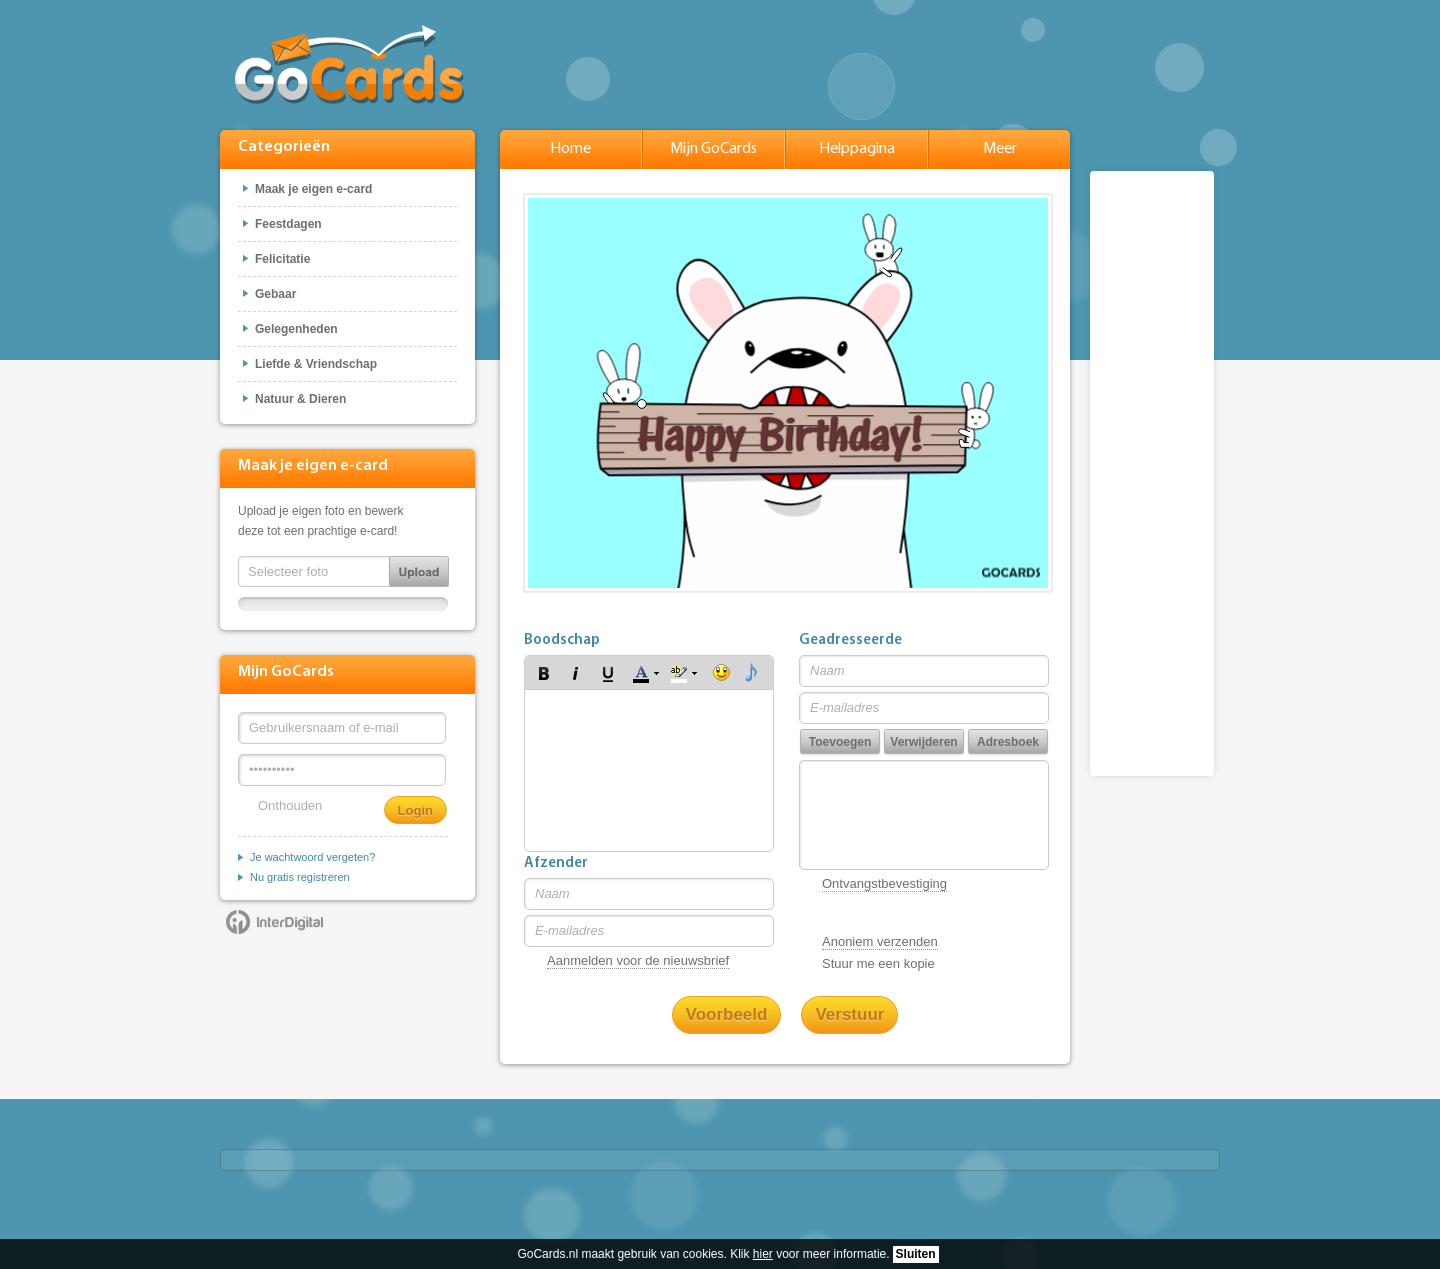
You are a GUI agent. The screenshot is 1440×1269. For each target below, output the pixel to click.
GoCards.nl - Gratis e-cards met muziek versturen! (349, 64)
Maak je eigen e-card (313, 189)
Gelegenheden (296, 329)
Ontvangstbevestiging (884, 883)
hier (763, 1254)
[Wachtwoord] (342, 770)
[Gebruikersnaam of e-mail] (342, 728)
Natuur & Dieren (300, 399)
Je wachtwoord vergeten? (312, 857)
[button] (544, 673)
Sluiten (916, 1254)
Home (570, 149)
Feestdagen (288, 224)
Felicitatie (282, 259)
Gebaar (275, 294)
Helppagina (857, 149)
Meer (1000, 149)
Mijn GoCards (713, 149)
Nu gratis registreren (300, 877)
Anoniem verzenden (880, 941)
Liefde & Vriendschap (316, 364)
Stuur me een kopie (878, 963)
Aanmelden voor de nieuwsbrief (638, 960)
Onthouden (290, 805)
